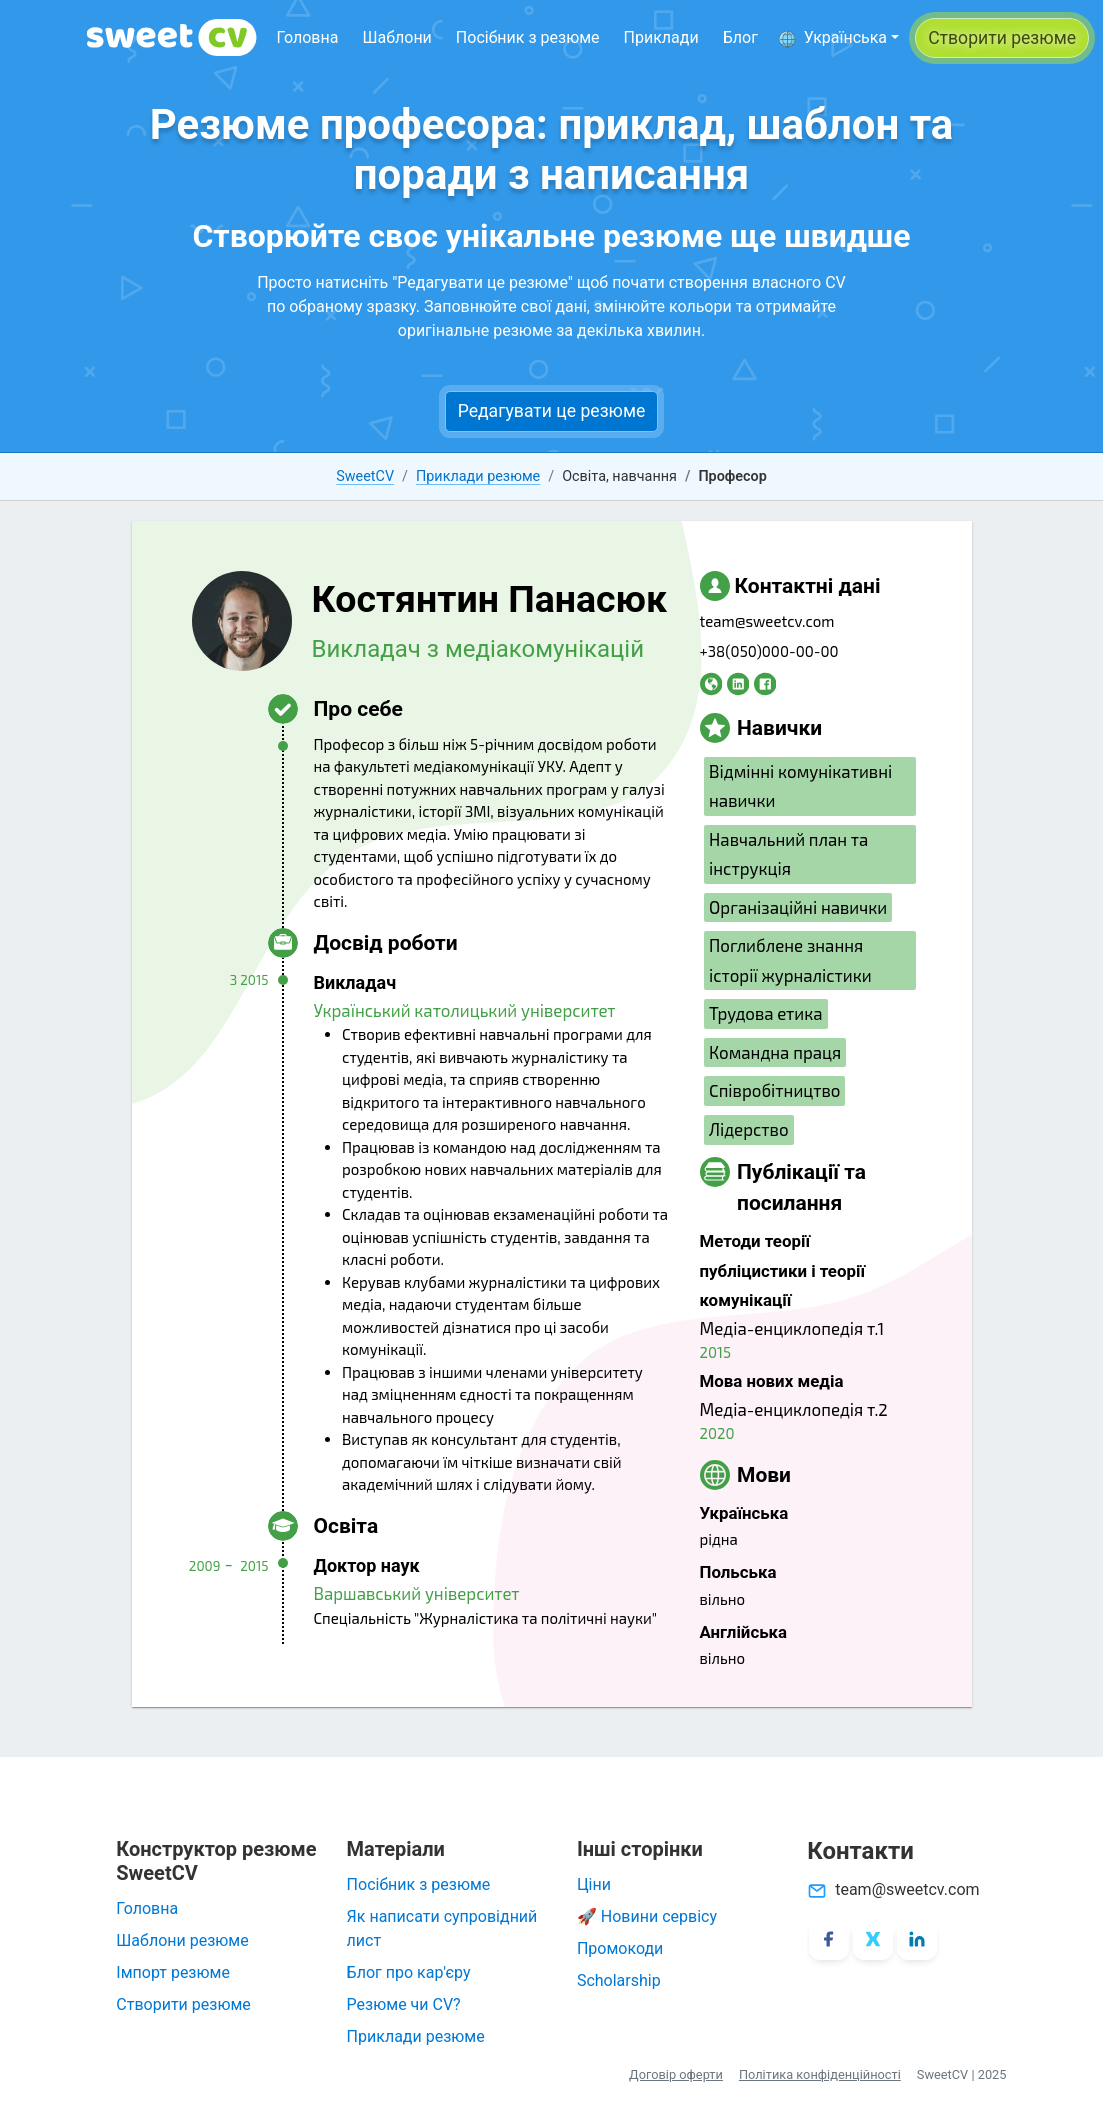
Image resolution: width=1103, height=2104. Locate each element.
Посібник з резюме (528, 37)
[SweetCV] (172, 38)
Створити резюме (183, 2004)
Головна (308, 37)
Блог (740, 37)
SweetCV (365, 476)
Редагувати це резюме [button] (552, 411)
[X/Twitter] (873, 1940)
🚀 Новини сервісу (647, 1916)
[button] (838, 37)
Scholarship (619, 1980)
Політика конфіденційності (820, 2074)
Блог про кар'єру (409, 1972)
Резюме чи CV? (404, 2004)
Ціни (594, 1884)
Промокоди (620, 1948)
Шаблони (396, 37)
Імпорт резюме (173, 1972)
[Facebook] (829, 1940)
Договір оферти (676, 2074)
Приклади (661, 37)
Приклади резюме (478, 476)
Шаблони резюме (182, 1940)
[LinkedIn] (917, 1940)
